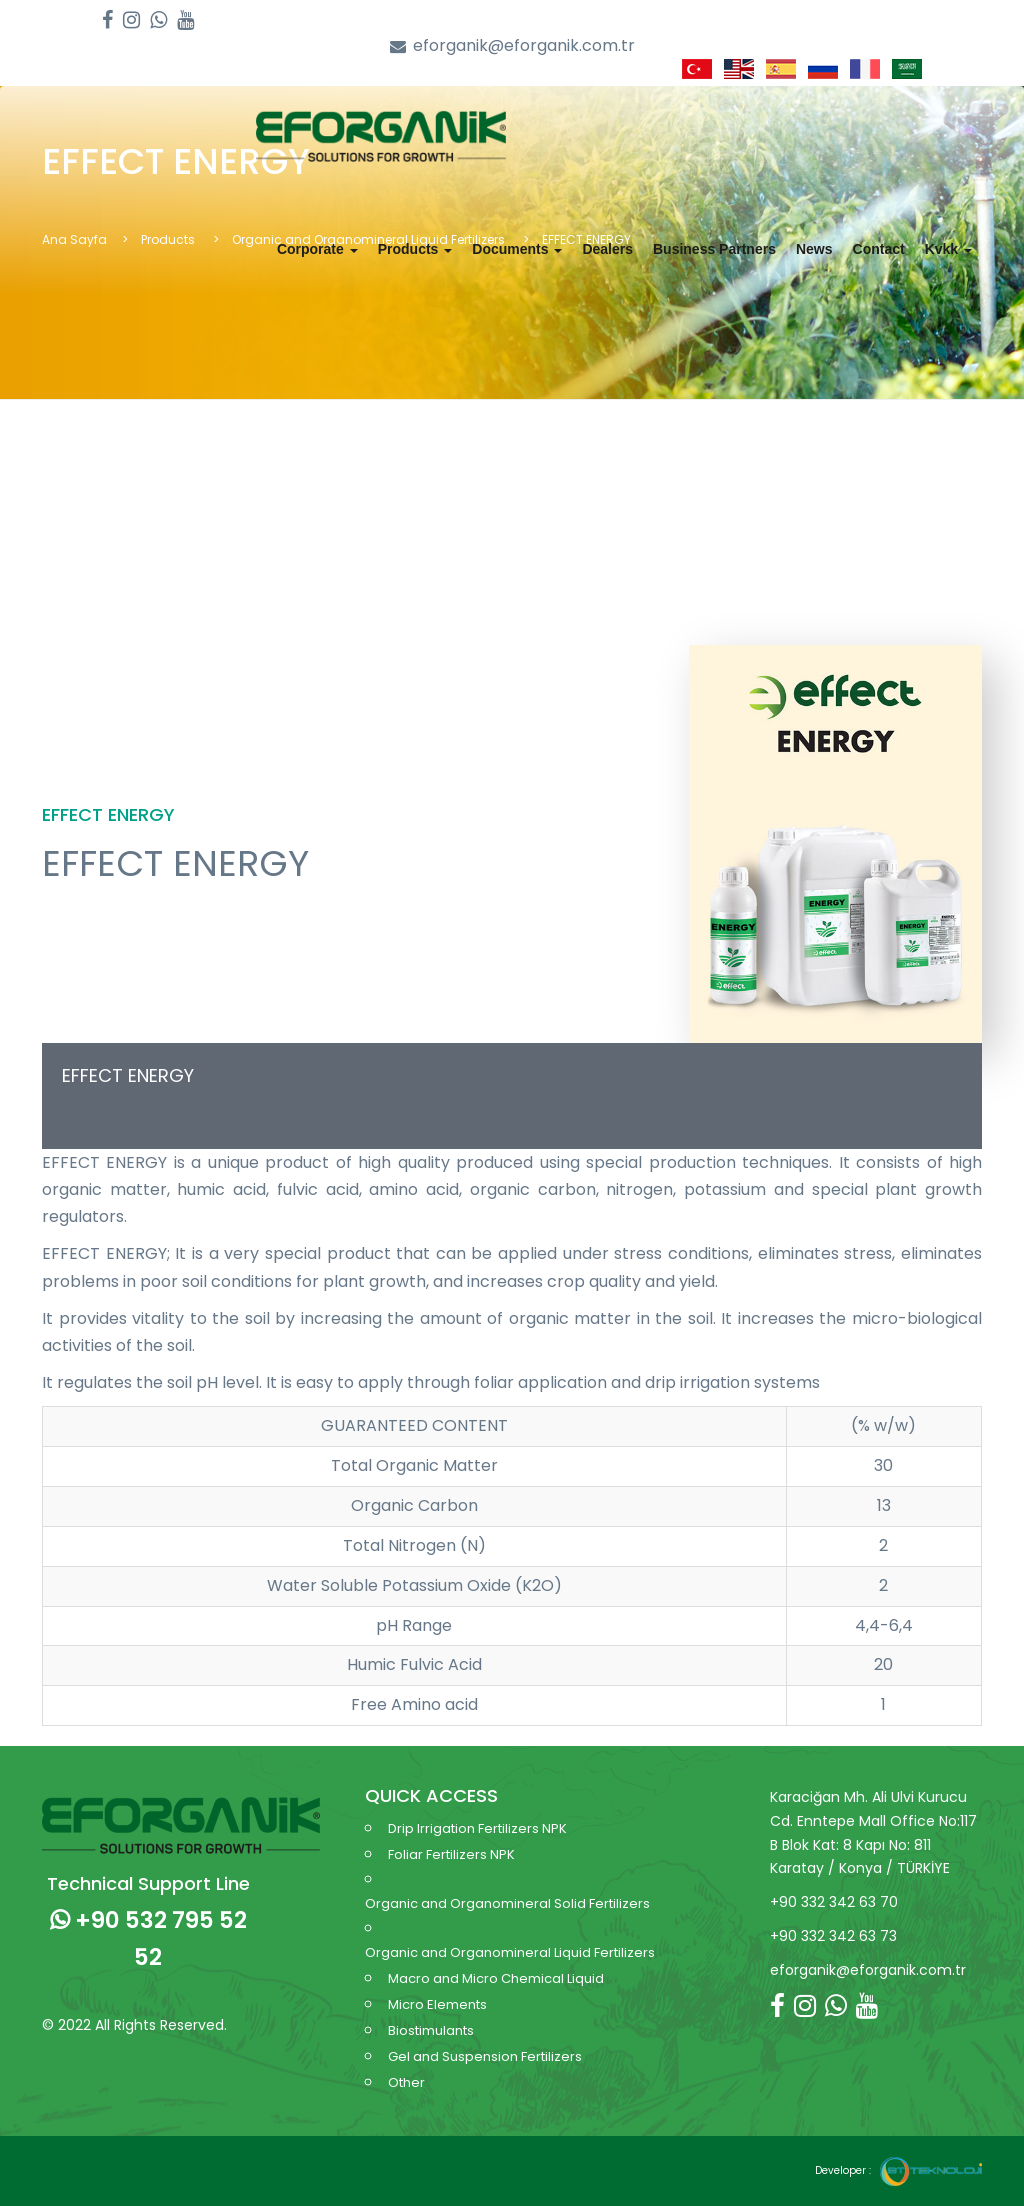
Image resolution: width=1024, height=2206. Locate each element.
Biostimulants (431, 2030)
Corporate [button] (317, 249)
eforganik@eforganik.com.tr (512, 46)
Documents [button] (517, 249)
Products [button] (415, 249)
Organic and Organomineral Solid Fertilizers (507, 1903)
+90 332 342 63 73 (833, 1936)
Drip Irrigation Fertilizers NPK (477, 1828)
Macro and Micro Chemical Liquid (496, 1978)
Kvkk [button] (948, 249)
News (814, 249)
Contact (879, 249)
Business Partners (714, 249)
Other (406, 2082)
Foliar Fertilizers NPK (451, 1854)
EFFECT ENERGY (128, 1075)
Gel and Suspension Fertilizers (485, 2056)
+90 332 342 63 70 (834, 1902)
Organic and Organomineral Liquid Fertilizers (510, 1952)
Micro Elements (437, 2004)
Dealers (607, 249)
